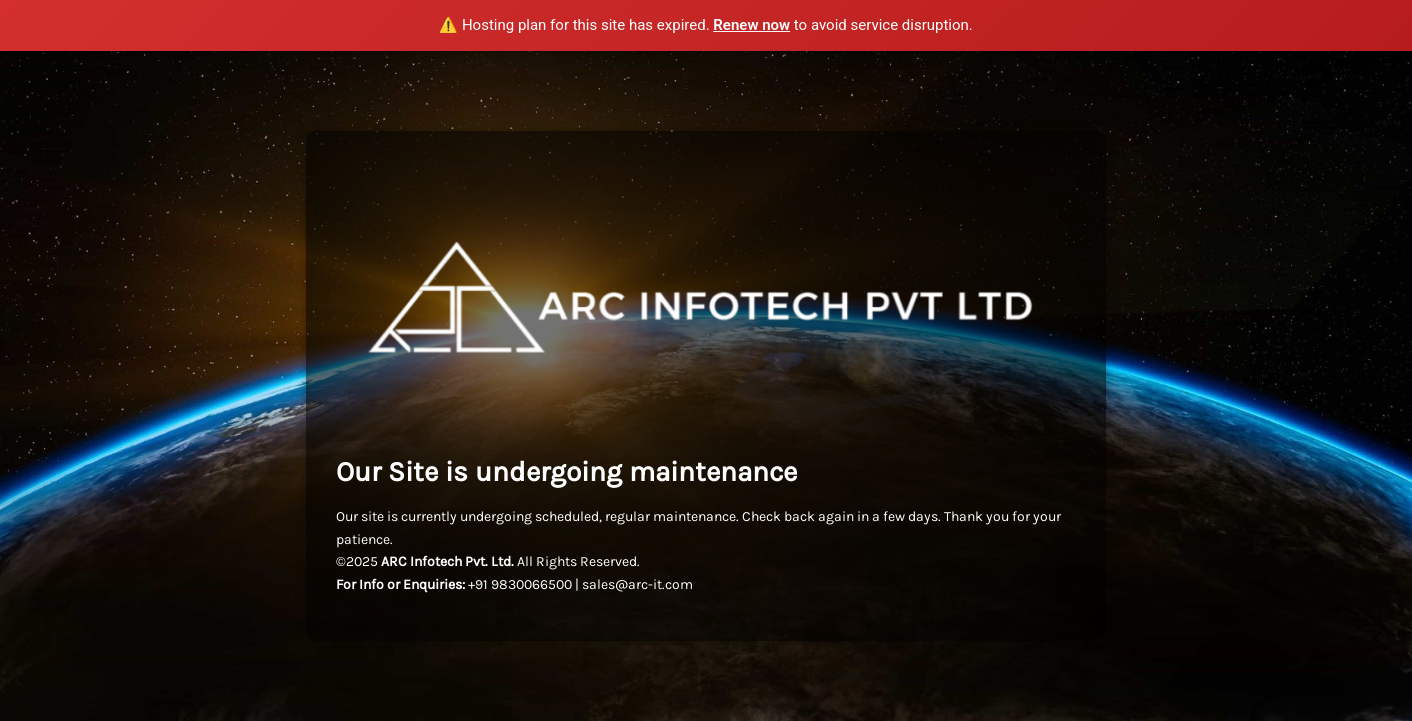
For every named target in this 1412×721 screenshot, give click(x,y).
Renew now (751, 25)
